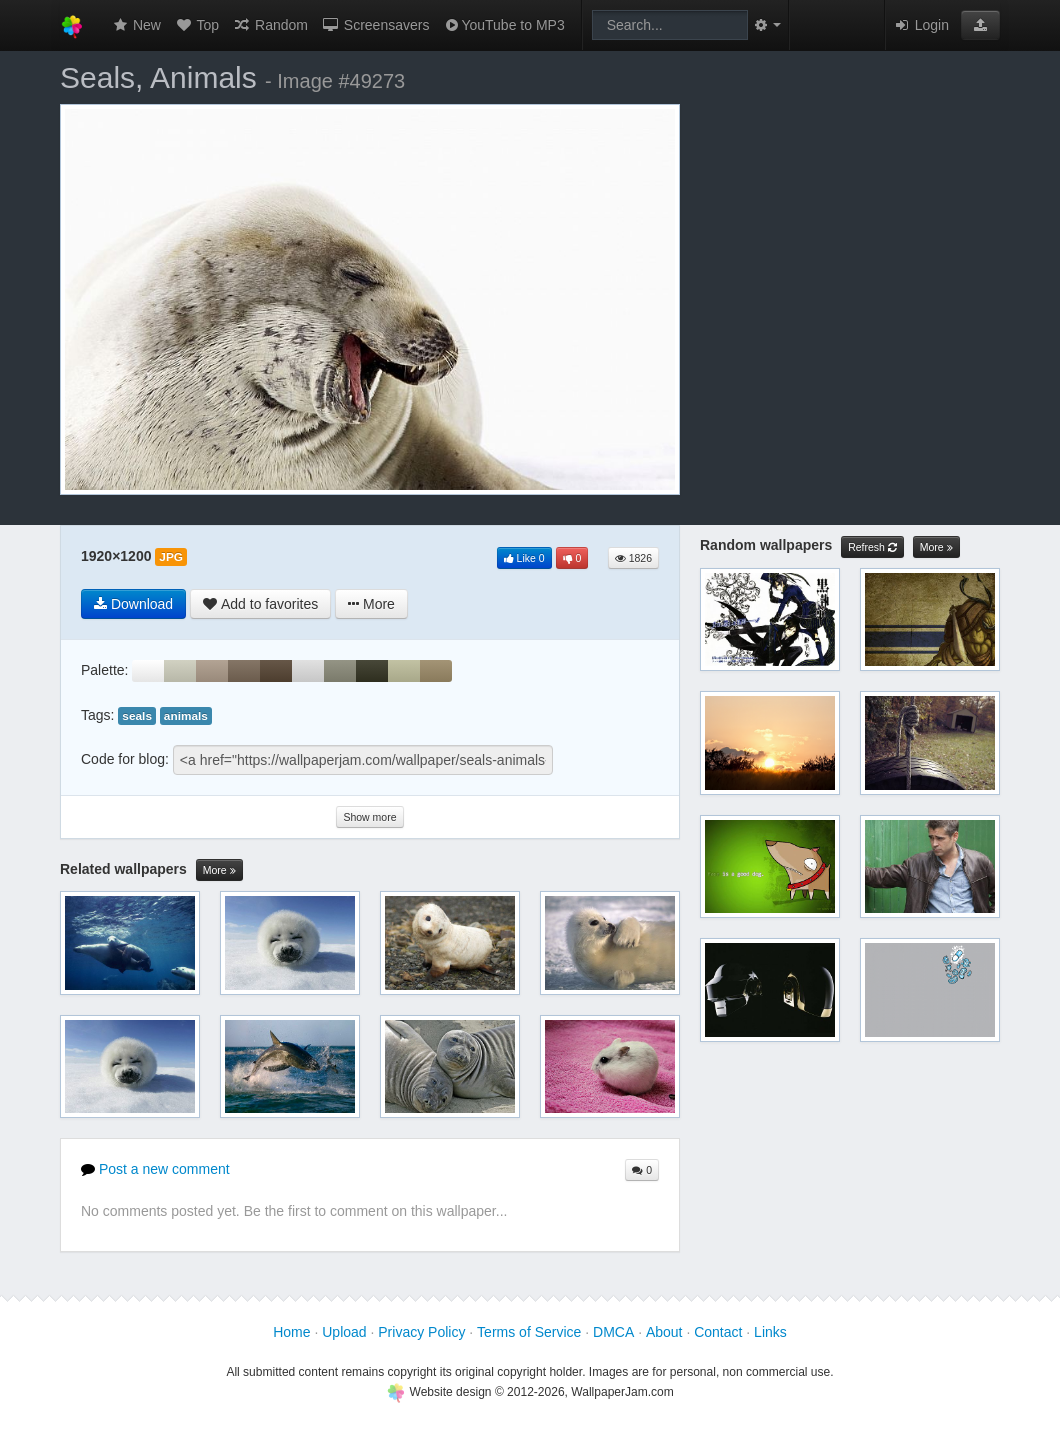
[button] (980, 25)
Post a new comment (155, 1169)
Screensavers (375, 25)
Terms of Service (529, 1332)
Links (770, 1332)
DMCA (613, 1332)
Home (291, 1332)
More (219, 870)
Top (197, 25)
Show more (369, 817)
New (136, 25)
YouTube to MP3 (503, 25)
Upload (344, 1332)
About (664, 1332)
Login (921, 25)
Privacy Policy (421, 1332)
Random (270, 25)
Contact (718, 1332)
